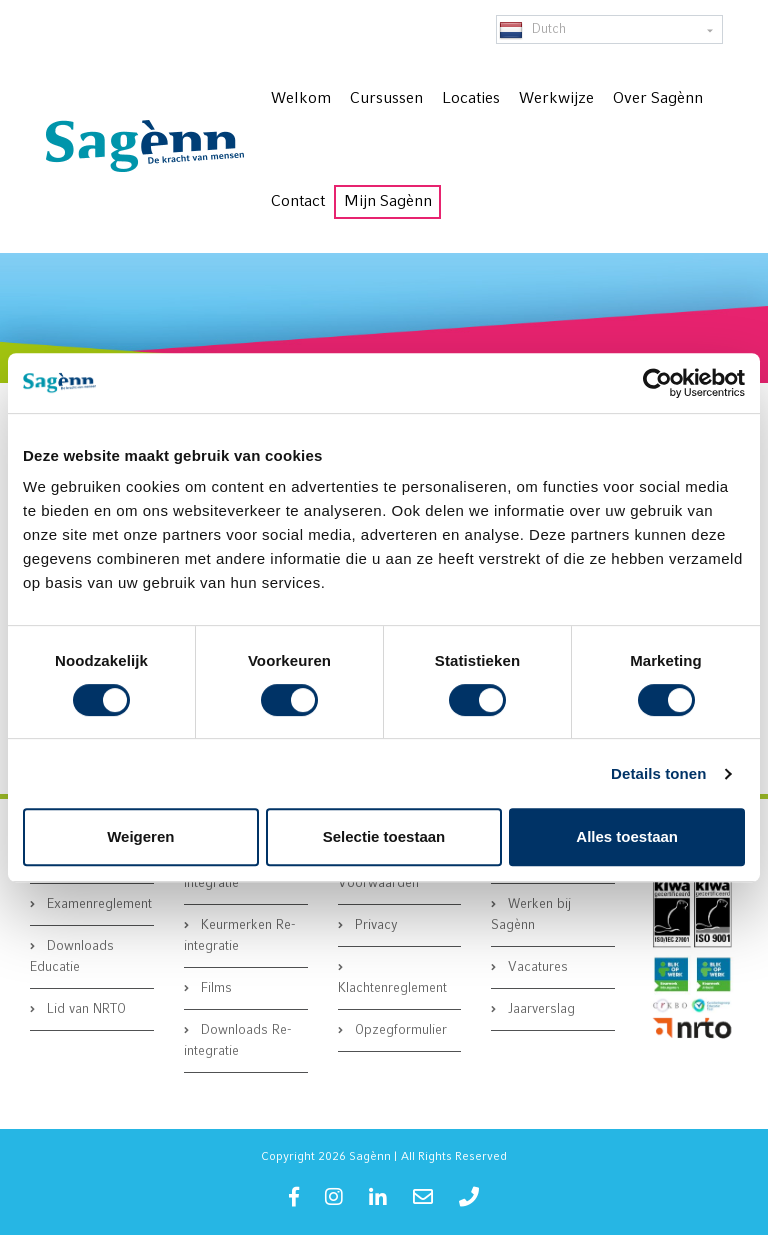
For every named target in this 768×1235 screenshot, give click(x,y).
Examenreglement (97, 904)
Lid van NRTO (84, 1009)
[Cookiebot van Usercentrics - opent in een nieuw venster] (657, 383)
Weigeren (140, 836)
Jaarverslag (539, 1009)
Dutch (532, 30)
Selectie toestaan (384, 836)
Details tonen (658, 773)
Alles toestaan (627, 836)
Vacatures (536, 967)
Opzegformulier (399, 1030)
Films (214, 988)
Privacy (374, 925)
